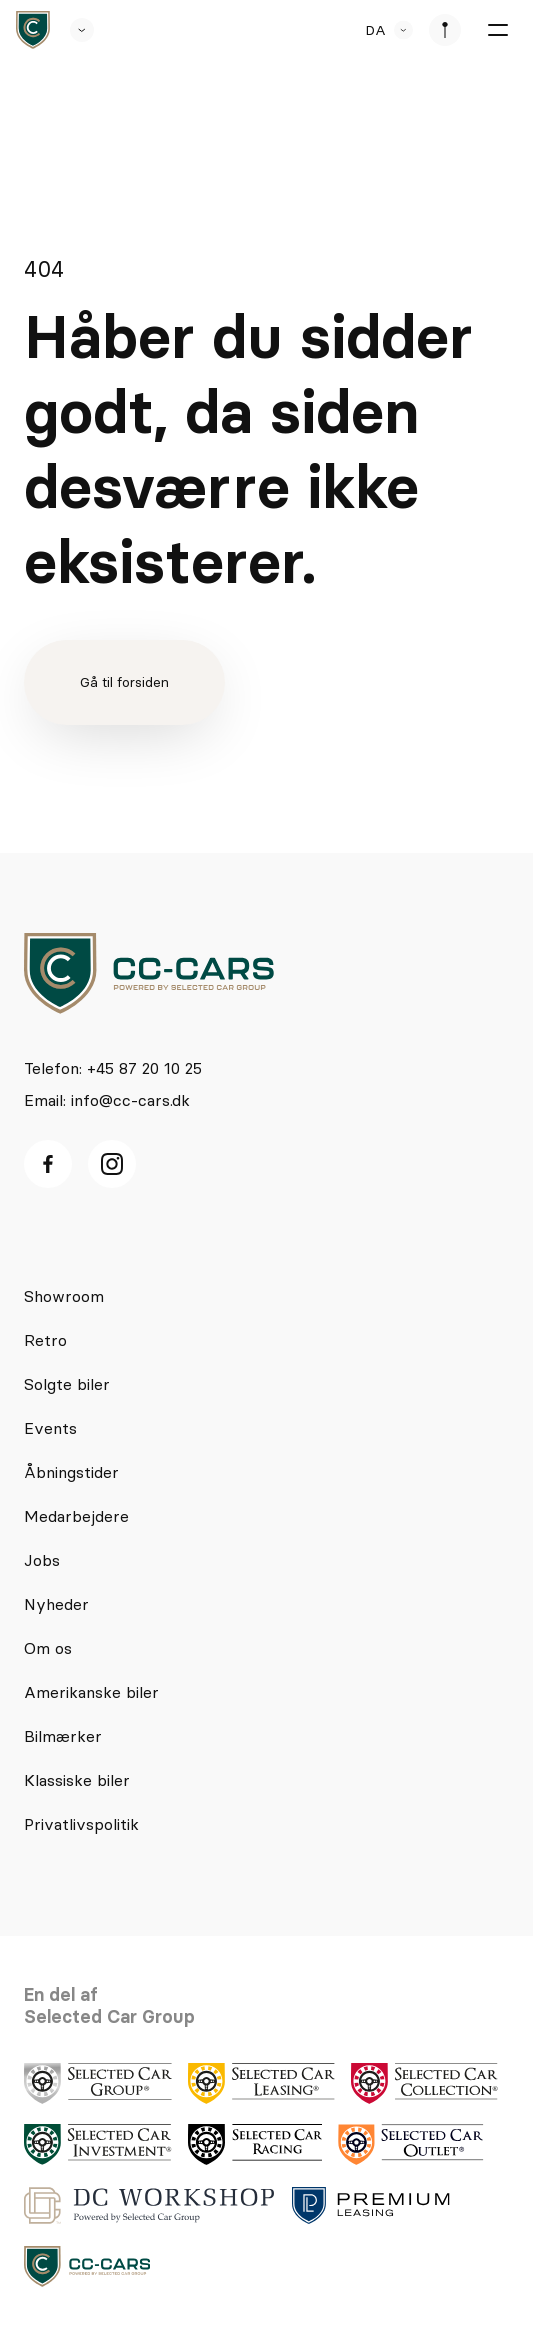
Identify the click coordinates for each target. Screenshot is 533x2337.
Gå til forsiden (124, 682)
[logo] (149, 973)
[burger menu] (497, 30)
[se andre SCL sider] (72, 30)
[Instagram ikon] (112, 1164)
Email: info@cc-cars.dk (107, 1100)
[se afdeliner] (445, 30)
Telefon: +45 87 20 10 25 (113, 1068)
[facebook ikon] (48, 1164)
